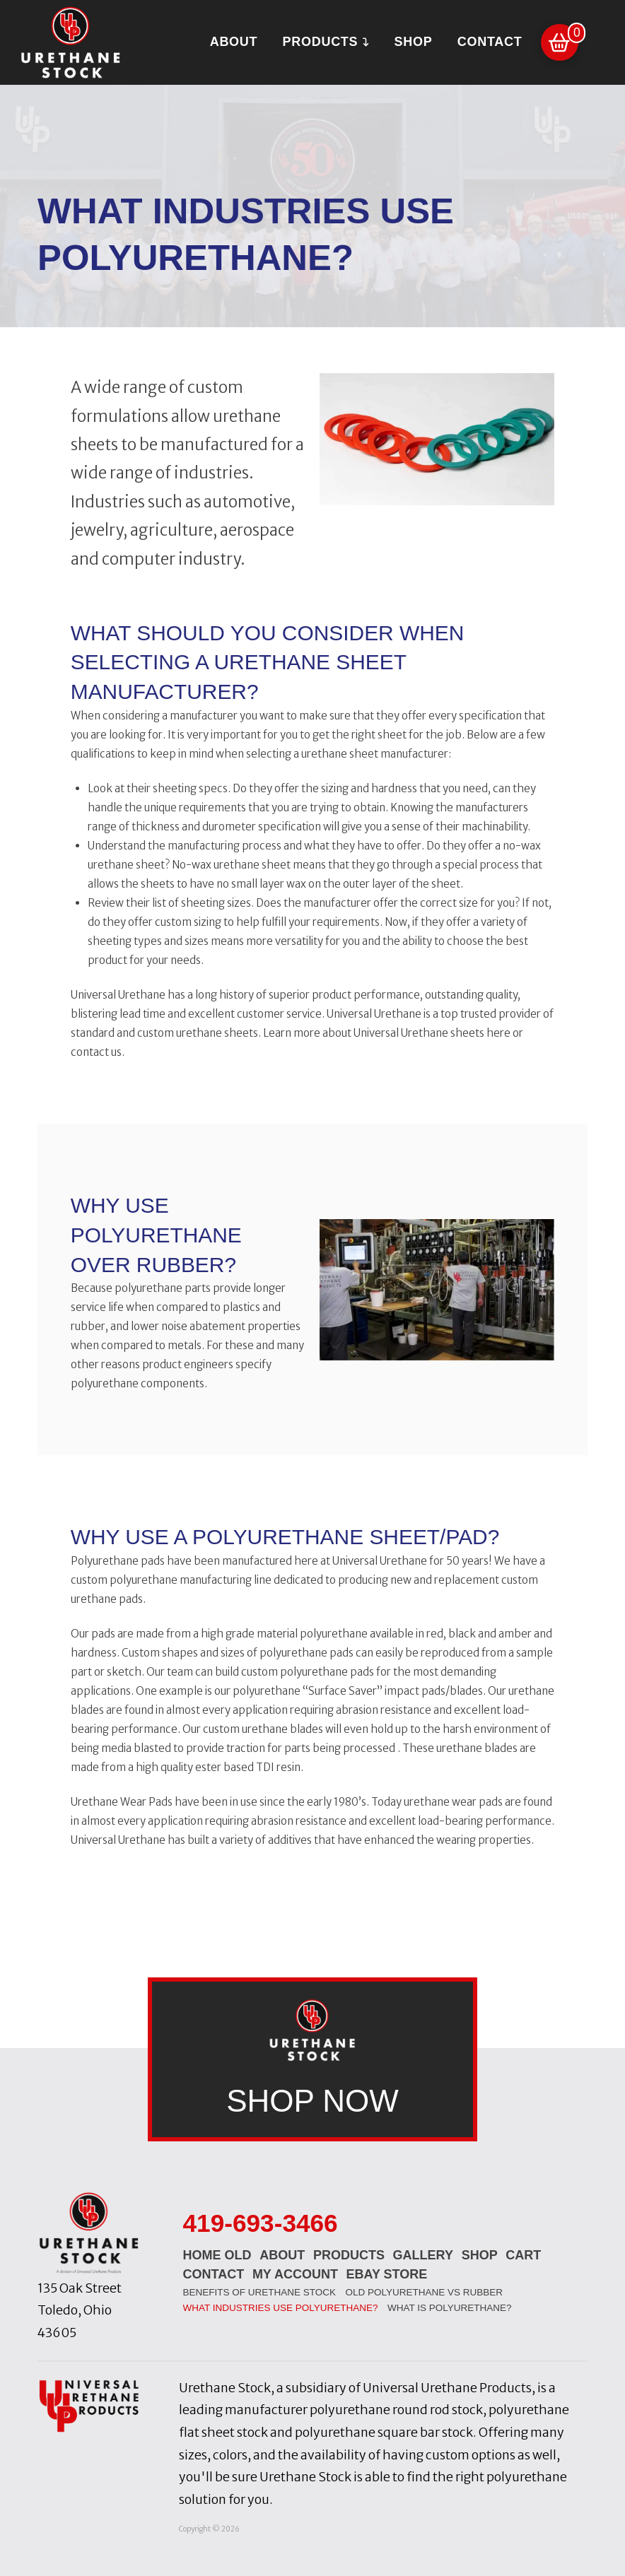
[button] (559, 42)
